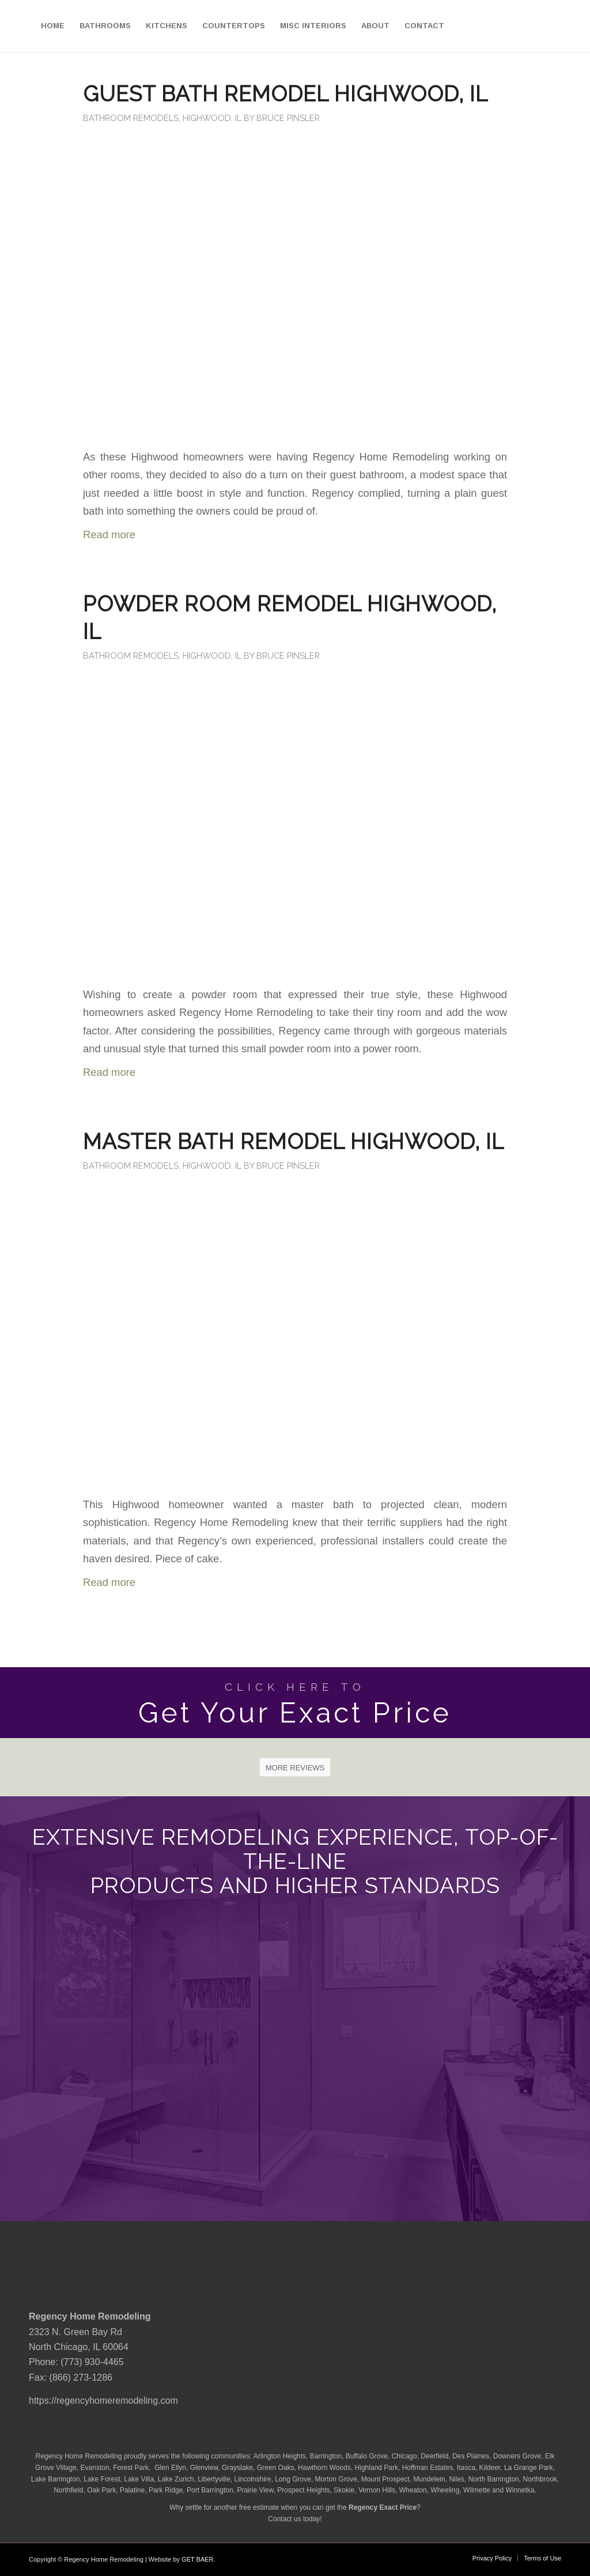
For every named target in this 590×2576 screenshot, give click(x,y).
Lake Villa (139, 2479)
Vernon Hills (376, 2490)
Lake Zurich (176, 2479)
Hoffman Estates (427, 2468)
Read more (109, 534)
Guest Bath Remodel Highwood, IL (285, 94)
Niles (456, 2479)
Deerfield (434, 2456)
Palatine (132, 2490)
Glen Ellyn (169, 2468)
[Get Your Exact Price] (295, 1702)
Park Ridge (166, 2490)
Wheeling (444, 2490)
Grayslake (237, 2468)
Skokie (344, 2490)
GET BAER (197, 2559)
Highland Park (376, 2468)
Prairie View (255, 2490)
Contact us (284, 2519)
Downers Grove (517, 2456)
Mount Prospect (385, 2479)
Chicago (404, 2456)
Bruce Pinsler (288, 118)
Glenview (204, 2468)
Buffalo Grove (367, 2456)
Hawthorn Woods (324, 2468)
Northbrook (540, 2479)
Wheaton (413, 2490)
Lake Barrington (55, 2479)
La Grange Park (528, 2468)
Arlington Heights (280, 2456)
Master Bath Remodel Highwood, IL (293, 1141)
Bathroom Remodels (131, 118)
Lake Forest (102, 2479)
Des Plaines (470, 2456)
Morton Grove (336, 2479)
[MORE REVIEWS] (295, 1767)
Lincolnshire (253, 2479)
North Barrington (493, 2479)
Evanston (95, 2468)
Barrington (326, 2456)
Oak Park (101, 2490)
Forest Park (131, 2468)
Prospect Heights (303, 2490)
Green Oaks (275, 2468)
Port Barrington (210, 2490)
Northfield (68, 2490)
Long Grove (293, 2479)
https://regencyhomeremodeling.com (103, 2400)
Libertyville (214, 2479)
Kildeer (490, 2468)
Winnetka (519, 2490)
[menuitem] (52, 26)
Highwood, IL (212, 118)
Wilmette (476, 2490)
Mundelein (429, 2479)
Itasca (466, 2468)
